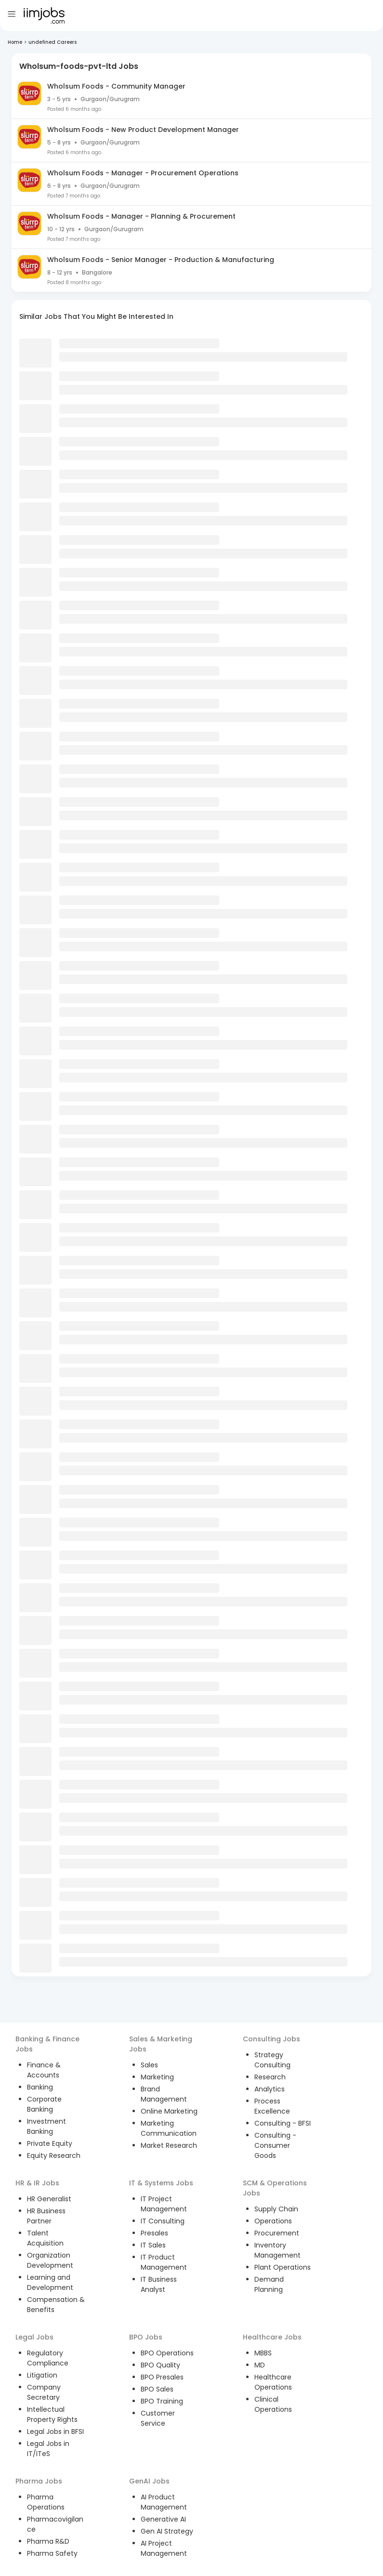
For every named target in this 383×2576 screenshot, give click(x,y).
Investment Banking (46, 2126)
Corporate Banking (44, 2104)
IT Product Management (164, 2262)
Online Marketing (169, 2111)
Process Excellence (272, 2106)
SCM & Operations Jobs (275, 2188)
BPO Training (162, 2401)
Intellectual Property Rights (52, 2414)
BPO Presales (162, 2377)
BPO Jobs (145, 2337)
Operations (273, 2221)
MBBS (263, 2353)
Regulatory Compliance (47, 2358)
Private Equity (49, 2143)
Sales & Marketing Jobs (160, 2044)
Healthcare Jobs (272, 2337)
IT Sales (153, 2245)
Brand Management (164, 2094)
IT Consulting (163, 2221)
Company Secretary (44, 2392)
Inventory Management (277, 2250)
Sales (149, 2065)
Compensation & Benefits (56, 2304)
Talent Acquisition (45, 2238)
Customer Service (158, 2418)
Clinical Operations (273, 2404)
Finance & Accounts (44, 2070)
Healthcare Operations (273, 2382)
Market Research (169, 2145)
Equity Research (53, 2155)
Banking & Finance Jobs (47, 2044)
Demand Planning (269, 2284)
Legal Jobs (34, 2337)
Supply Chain (276, 2209)
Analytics (269, 2089)
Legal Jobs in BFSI (55, 2431)
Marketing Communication (169, 2128)
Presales (154, 2233)
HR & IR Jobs (37, 2183)
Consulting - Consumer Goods (275, 2145)
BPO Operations (167, 2353)
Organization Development (50, 2260)
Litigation (42, 2375)
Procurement (276, 2233)
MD (259, 2365)
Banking (40, 2087)
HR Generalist (49, 2199)
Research (270, 2077)
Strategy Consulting (272, 2060)
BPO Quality (160, 2365)
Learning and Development (50, 2282)
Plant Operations (282, 2267)
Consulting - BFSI (282, 2123)
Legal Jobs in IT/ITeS (48, 2448)
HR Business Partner (46, 2216)
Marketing (157, 2077)
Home (15, 42)
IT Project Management (164, 2204)
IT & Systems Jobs (161, 2183)
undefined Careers (52, 42)
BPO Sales (157, 2389)
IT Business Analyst (159, 2284)
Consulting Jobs (271, 2039)
